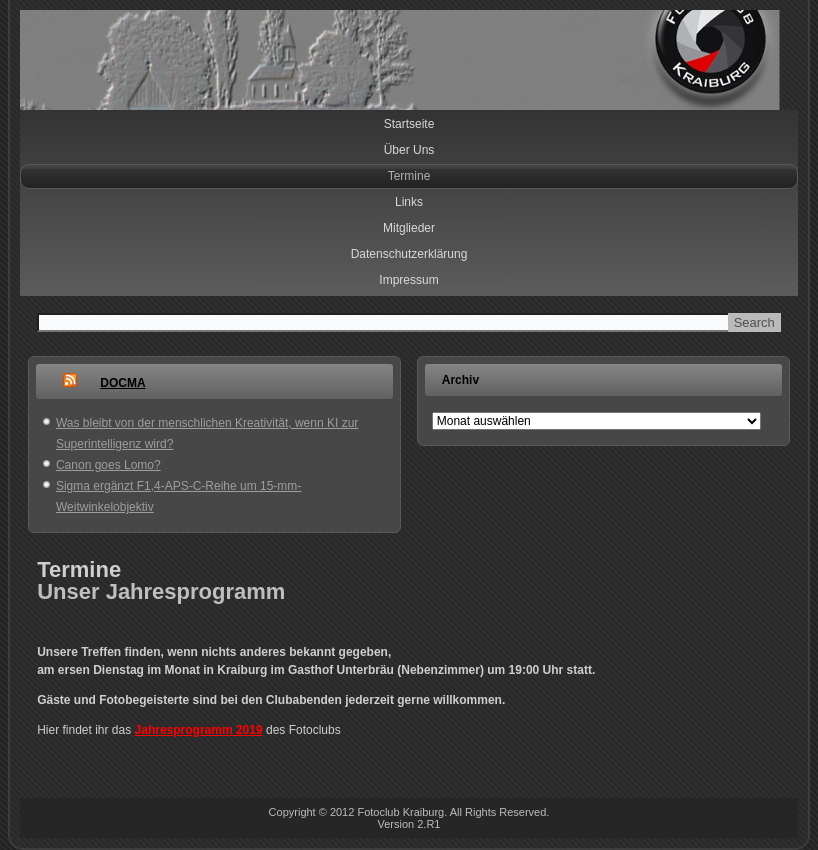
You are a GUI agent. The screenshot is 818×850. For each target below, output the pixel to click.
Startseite (409, 124)
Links (409, 202)
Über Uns (409, 150)
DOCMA (122, 383)
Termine (409, 176)
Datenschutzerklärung (409, 254)
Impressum (408, 280)
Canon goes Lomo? (108, 465)
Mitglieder (409, 228)
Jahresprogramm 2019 (199, 730)
